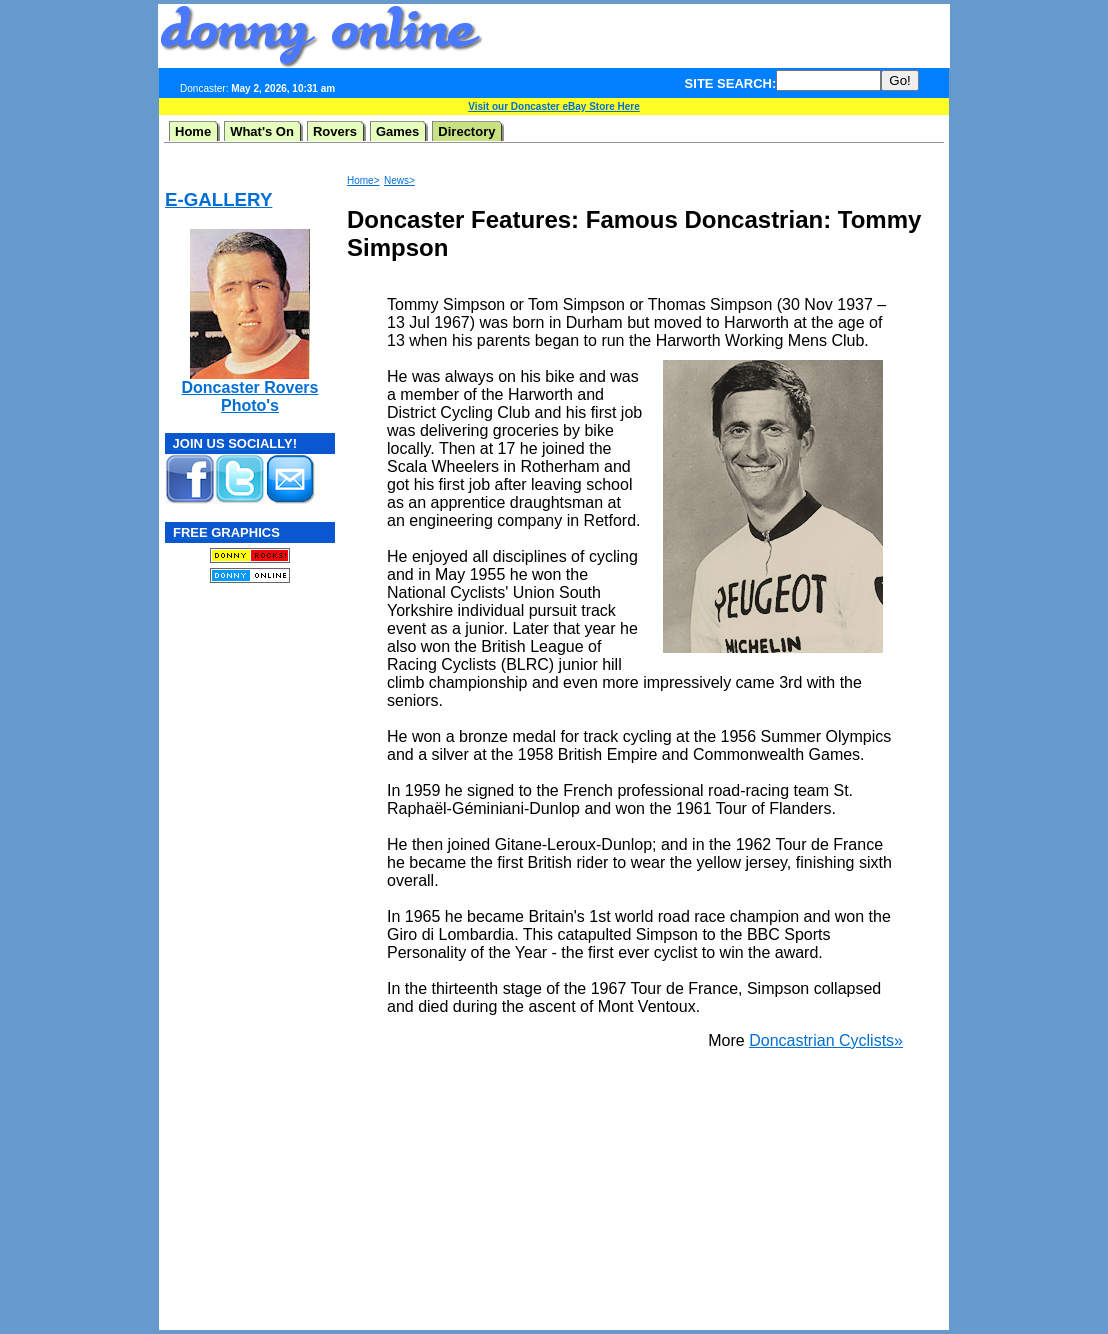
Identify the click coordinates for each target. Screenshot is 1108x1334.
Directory (466, 131)
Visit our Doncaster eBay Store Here (554, 106)
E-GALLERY (218, 199)
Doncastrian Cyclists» (826, 1040)
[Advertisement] (716, 36)
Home (193, 131)
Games (397, 131)
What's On (262, 131)
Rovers (335, 131)
